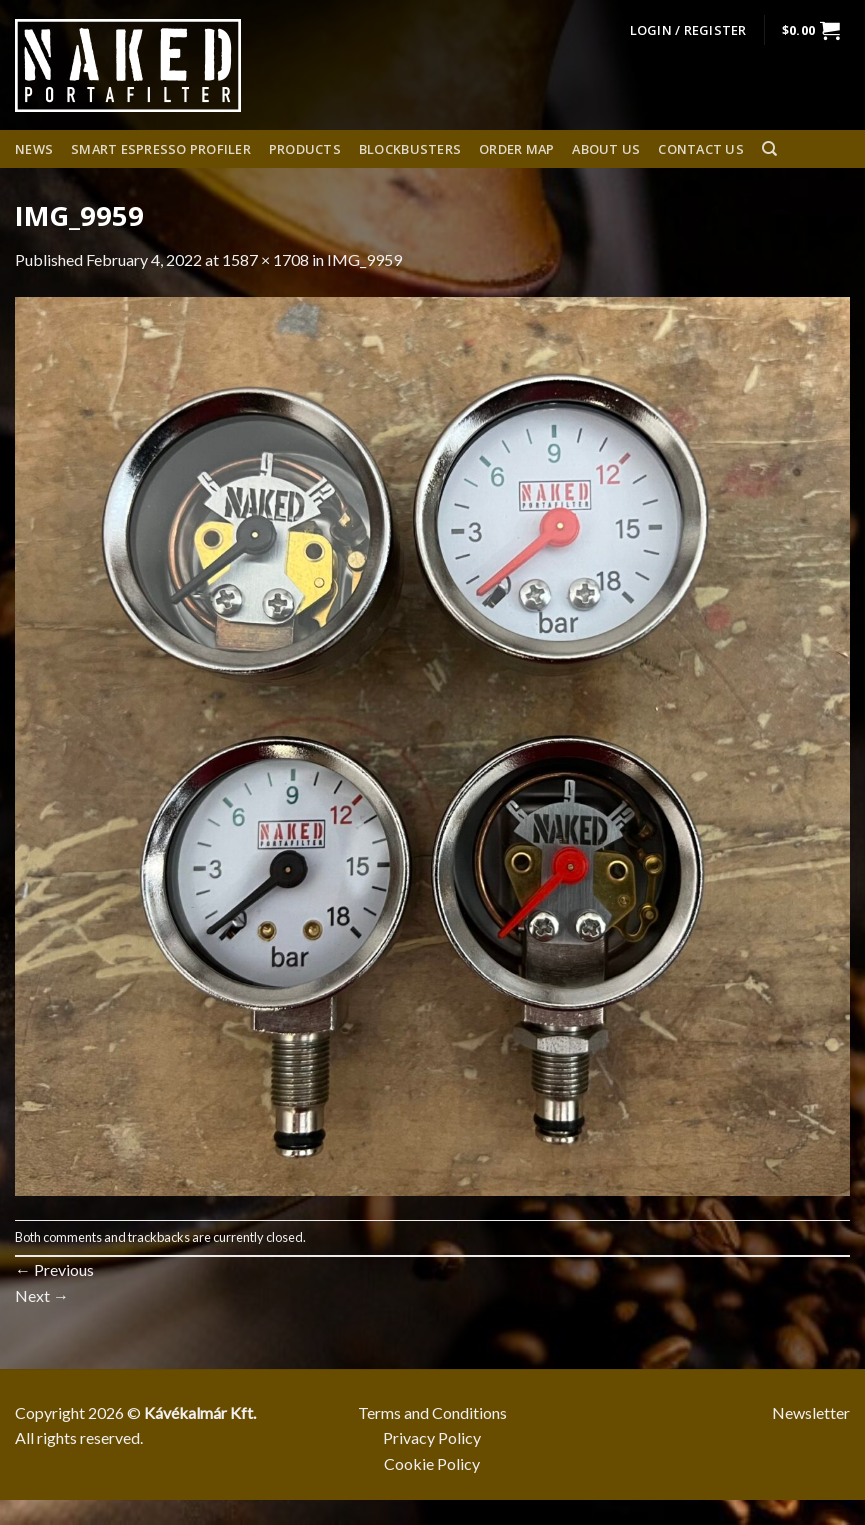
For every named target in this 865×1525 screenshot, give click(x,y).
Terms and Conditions (432, 1412)
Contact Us (701, 149)
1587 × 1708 (265, 259)
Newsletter (811, 1412)
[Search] (769, 149)
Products (305, 149)
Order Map (516, 149)
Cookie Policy (432, 1463)
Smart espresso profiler (161, 149)
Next (42, 1295)
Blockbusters (410, 149)
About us (606, 149)
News (34, 149)
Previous (54, 1269)
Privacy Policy (432, 1437)
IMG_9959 (364, 259)
